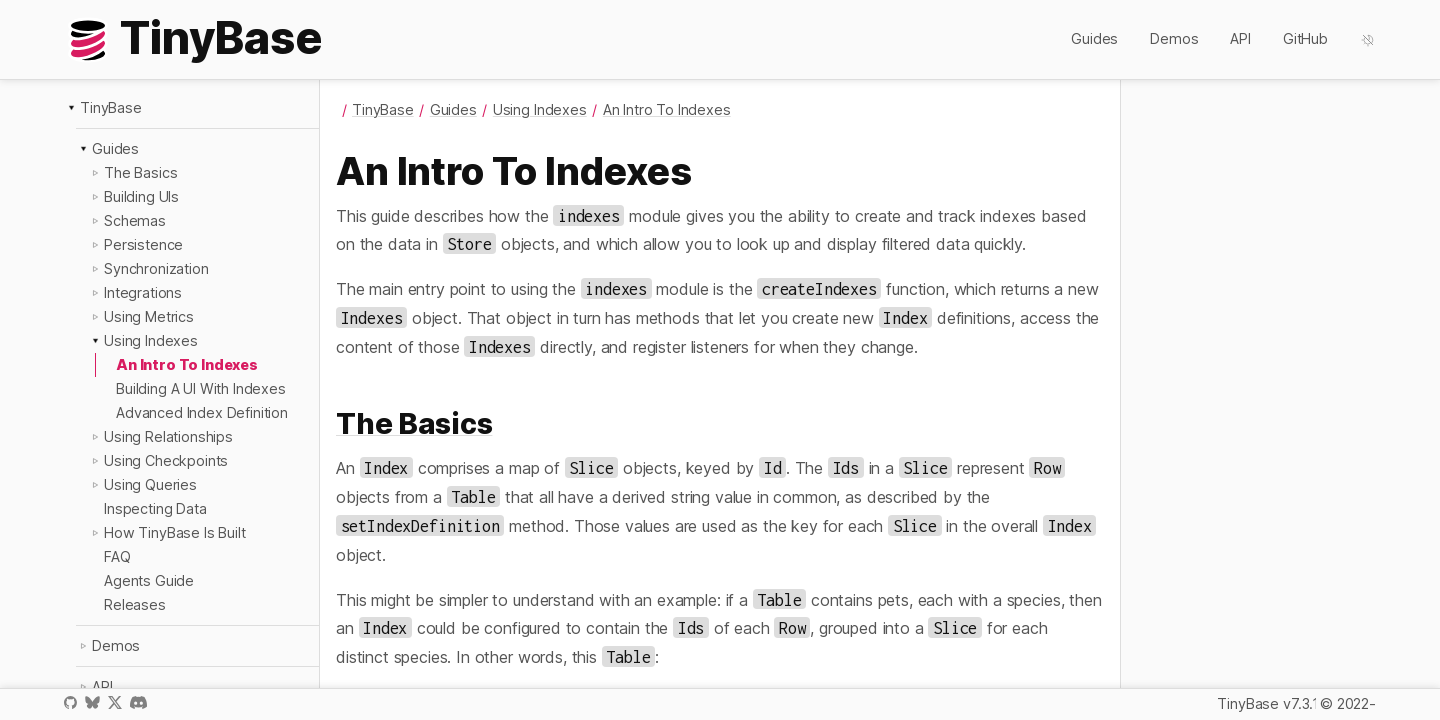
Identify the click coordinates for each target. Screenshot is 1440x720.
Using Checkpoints (166, 460)
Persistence (143, 244)
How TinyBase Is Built (175, 532)
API (1240, 38)
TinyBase (111, 107)
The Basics (140, 172)
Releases (135, 604)
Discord (138, 702)
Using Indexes (151, 340)
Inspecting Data (155, 508)
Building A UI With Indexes (201, 388)
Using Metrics (149, 316)
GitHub (1305, 38)
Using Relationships (168, 436)
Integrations (143, 292)
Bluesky (92, 702)
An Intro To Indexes (187, 364)
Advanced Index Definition (202, 412)
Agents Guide (149, 580)
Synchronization (156, 268)
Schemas (135, 220)
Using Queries (150, 484)
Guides (1094, 38)
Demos (1174, 38)
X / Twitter (115, 702)
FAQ (117, 556)
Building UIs (141, 196)
